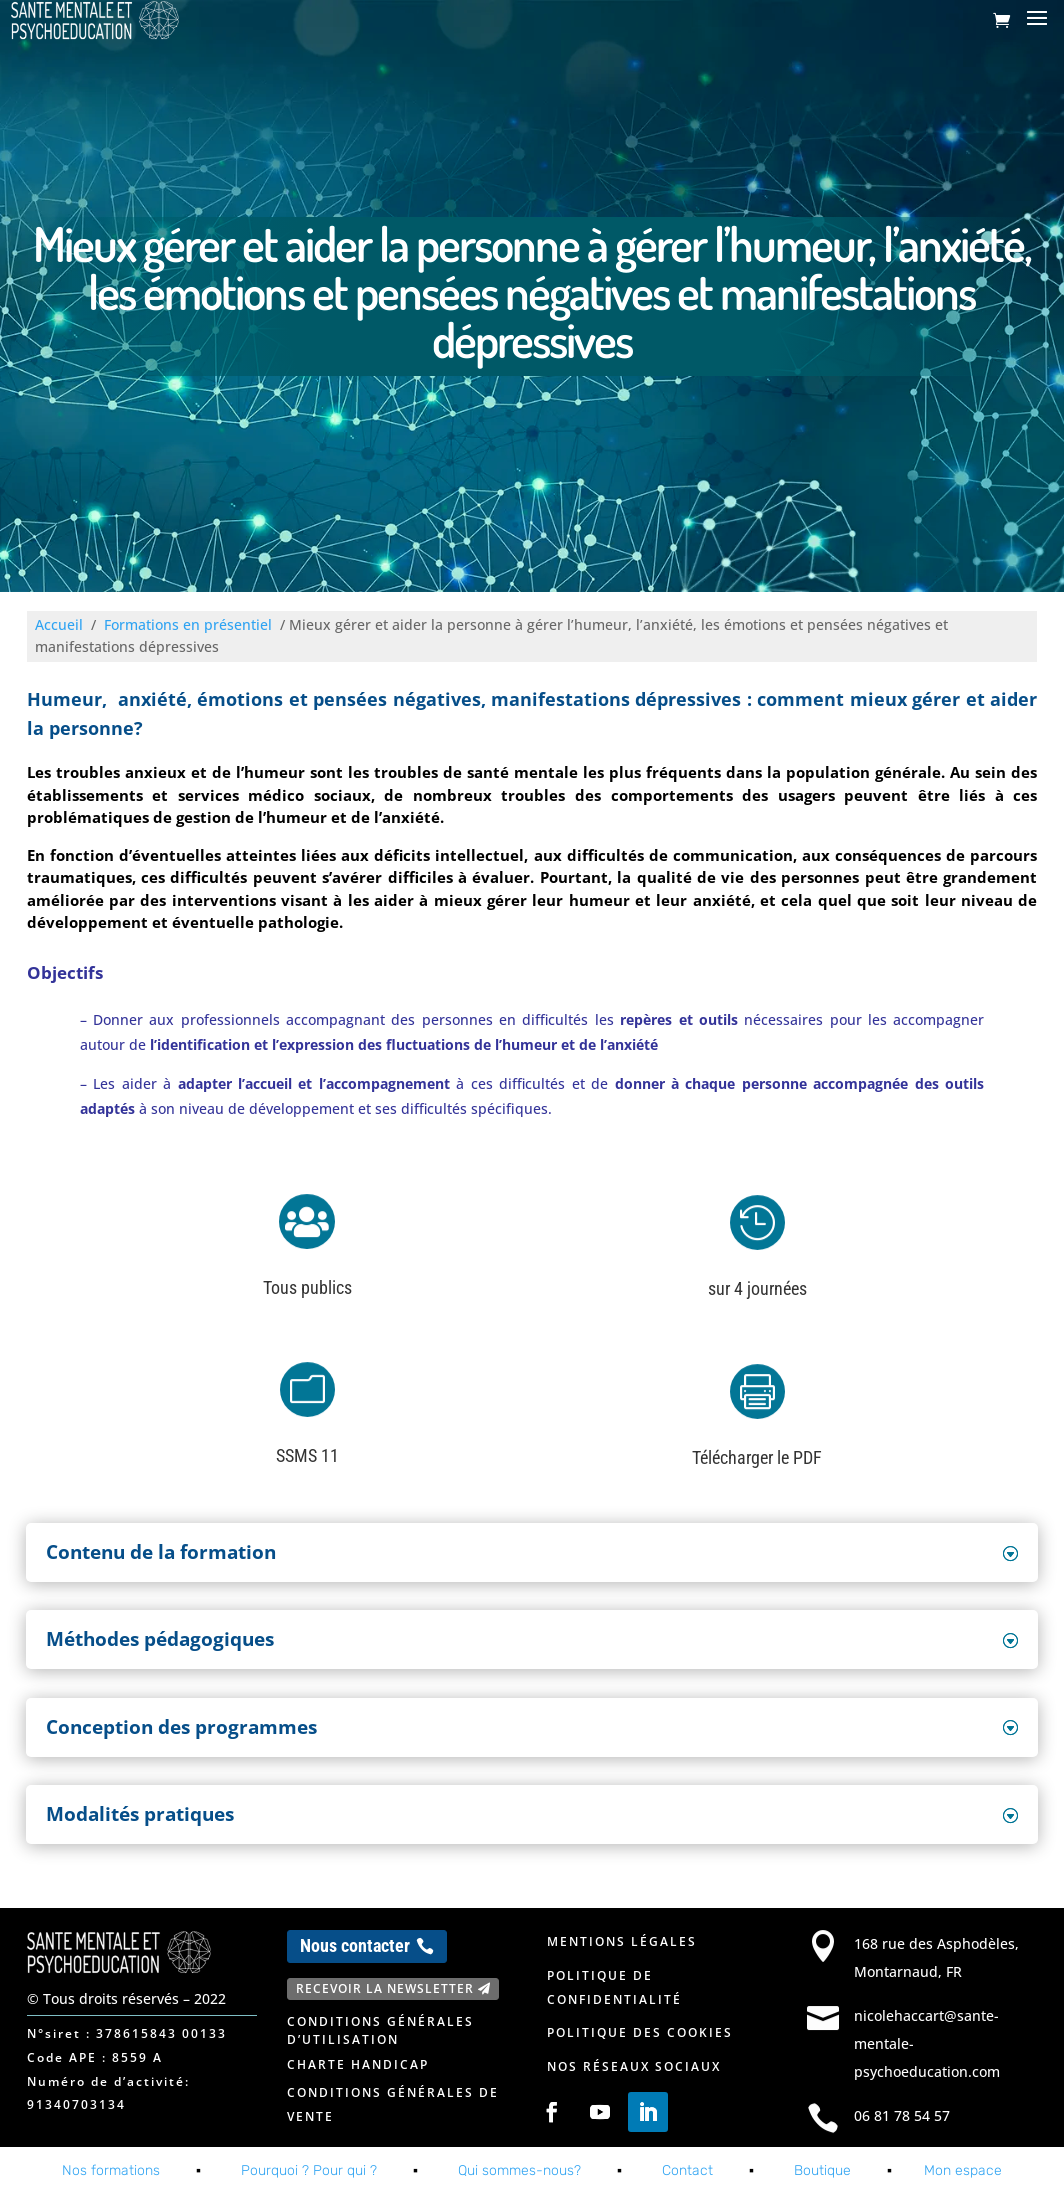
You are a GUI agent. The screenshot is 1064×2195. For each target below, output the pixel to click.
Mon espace (963, 2170)
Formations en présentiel (188, 624)
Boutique (822, 2170)
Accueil (59, 624)
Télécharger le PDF (757, 1457)
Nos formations (111, 2170)
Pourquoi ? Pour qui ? (309, 2170)
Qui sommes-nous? (519, 2170)
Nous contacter (355, 1945)
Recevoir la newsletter (385, 1988)
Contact (687, 2170)
